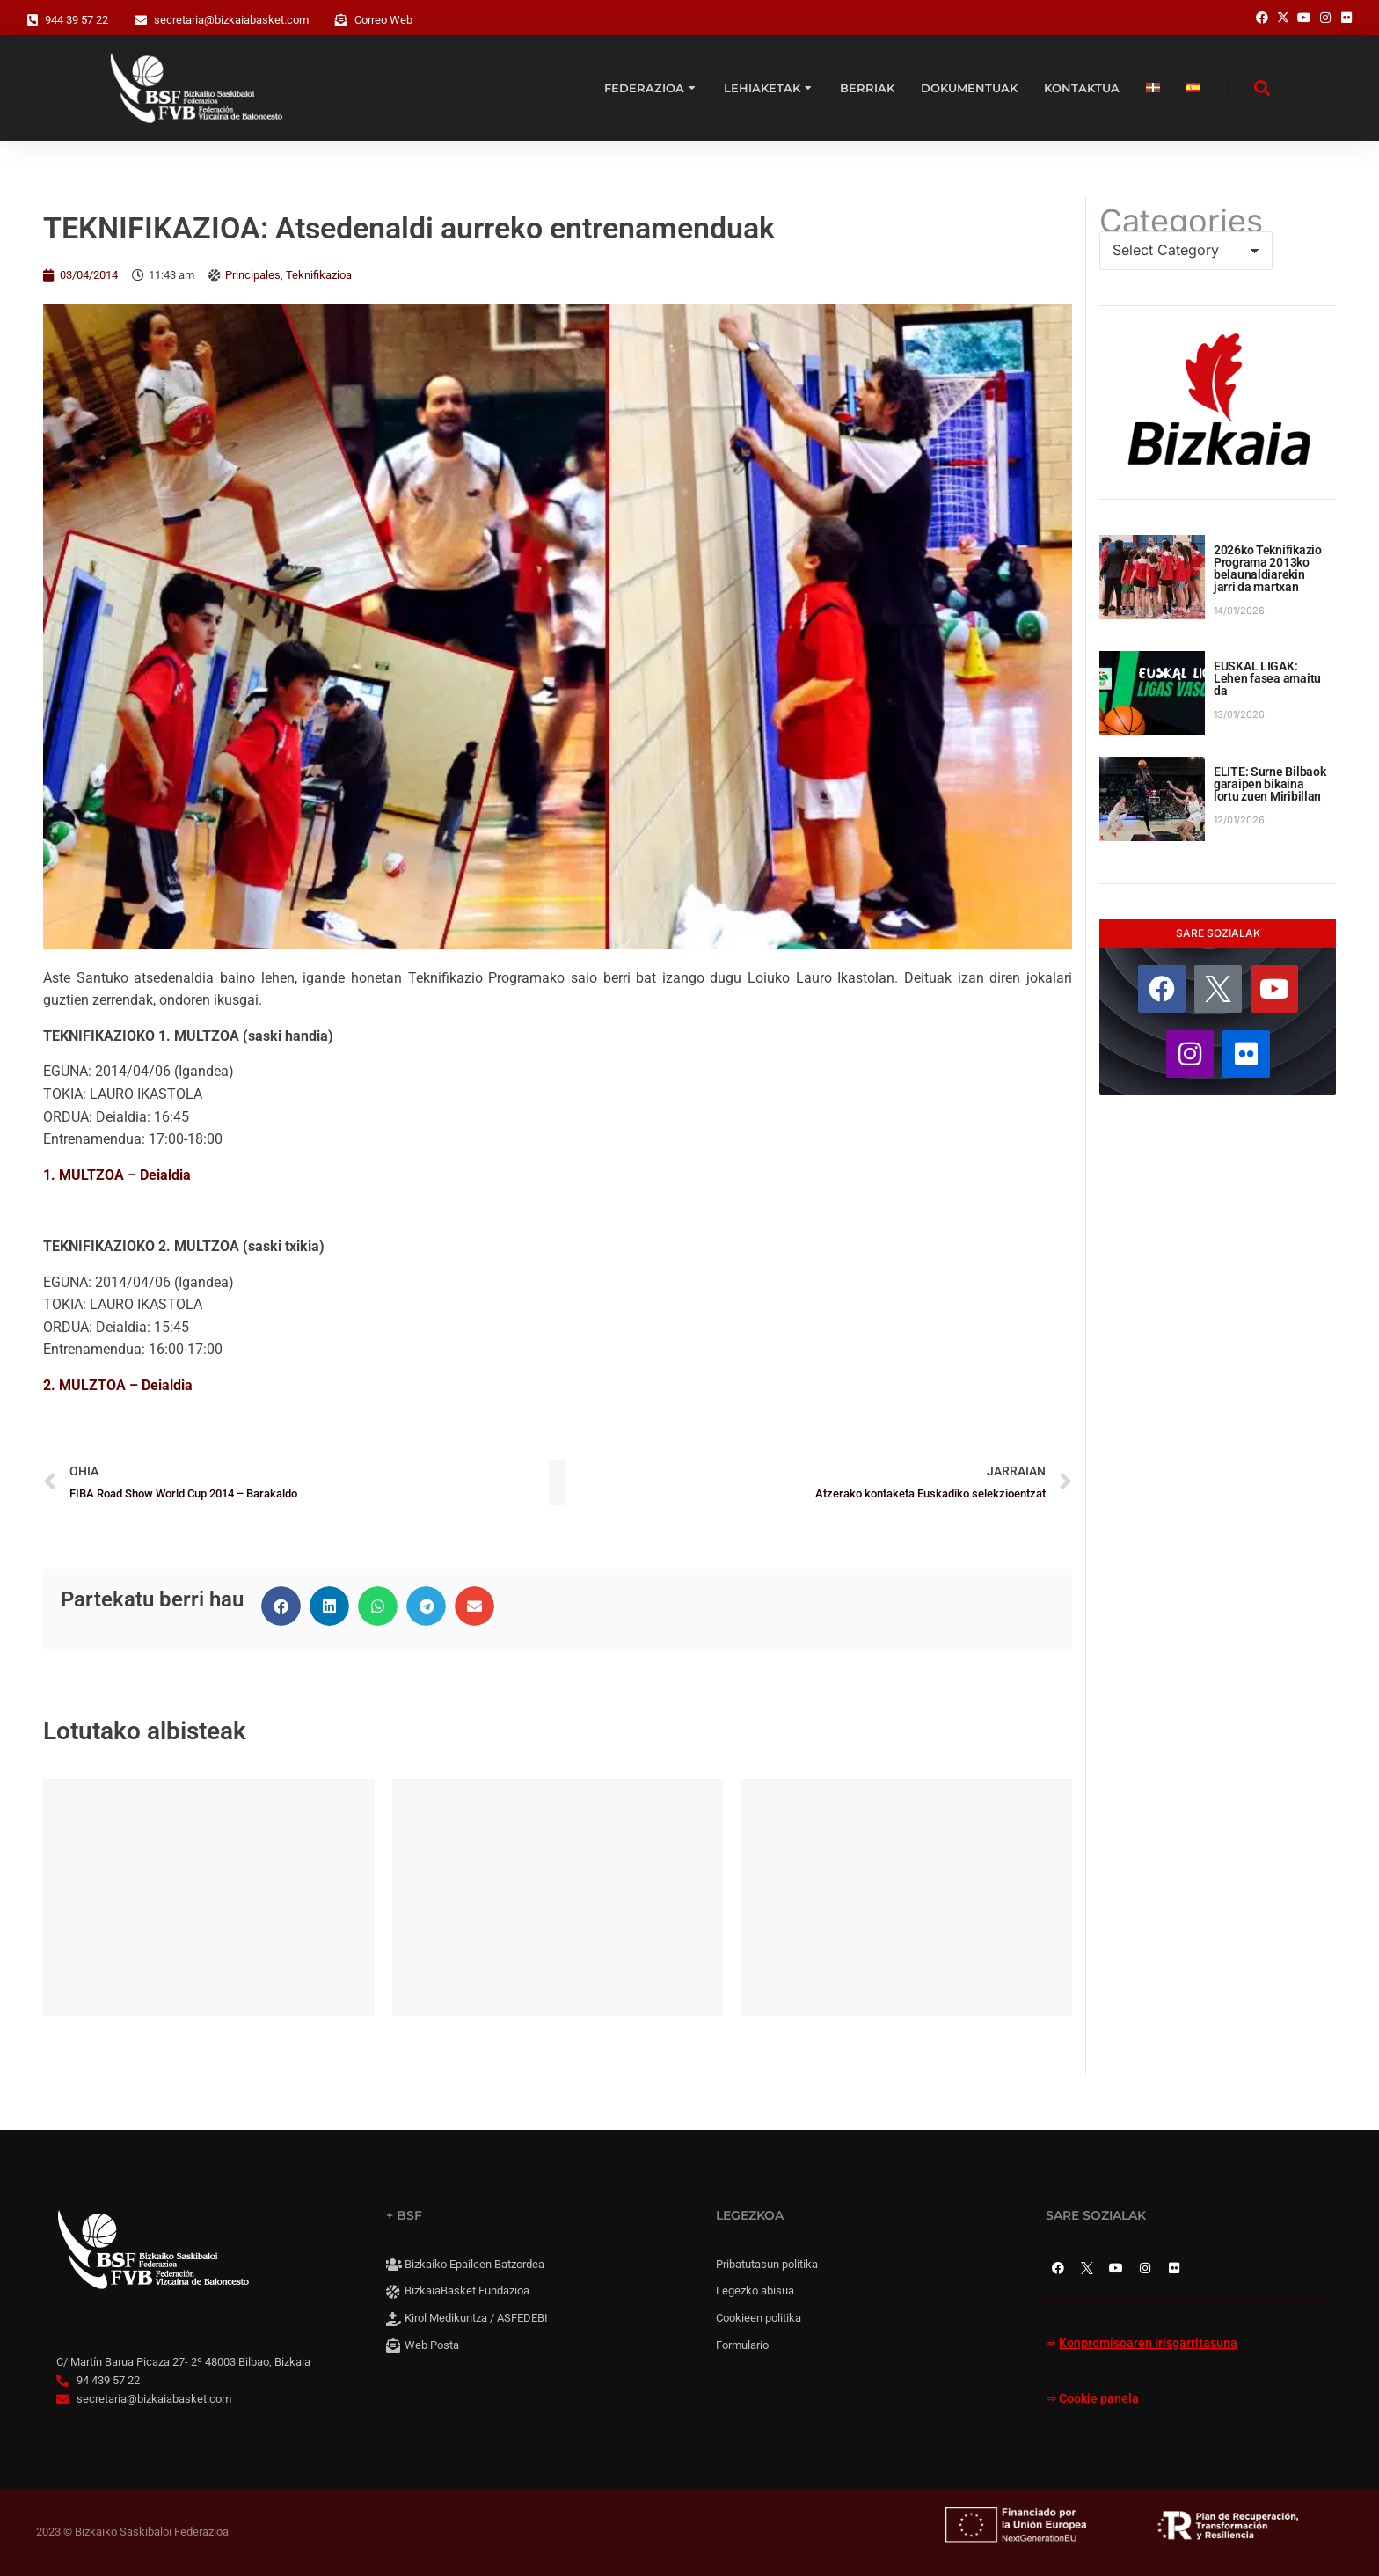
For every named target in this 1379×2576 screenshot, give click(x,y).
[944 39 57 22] (32, 20)
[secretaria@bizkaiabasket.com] (141, 20)
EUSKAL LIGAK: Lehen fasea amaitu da (1267, 678)
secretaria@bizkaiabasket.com (231, 19)
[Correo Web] (341, 20)
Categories (1181, 220)
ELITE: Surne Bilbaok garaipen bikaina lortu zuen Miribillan (1269, 784)
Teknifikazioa (319, 275)
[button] (281, 1606)
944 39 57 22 (76, 19)
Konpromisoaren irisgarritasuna (1148, 2343)
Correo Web (383, 19)
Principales (253, 275)
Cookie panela (1099, 2398)
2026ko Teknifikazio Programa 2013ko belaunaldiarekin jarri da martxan (1268, 568)
